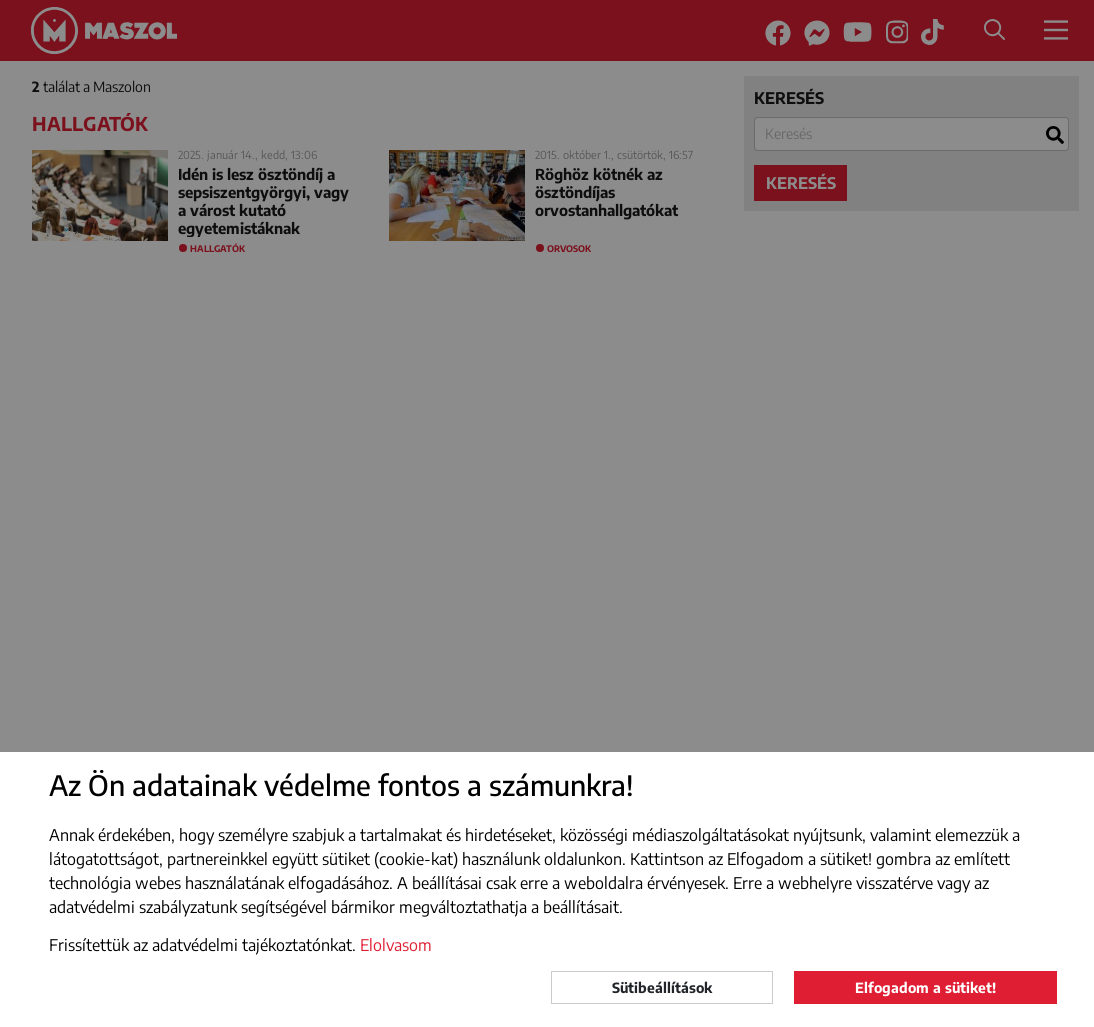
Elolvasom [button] (396, 945)
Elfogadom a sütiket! (925, 987)
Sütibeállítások (662, 987)
